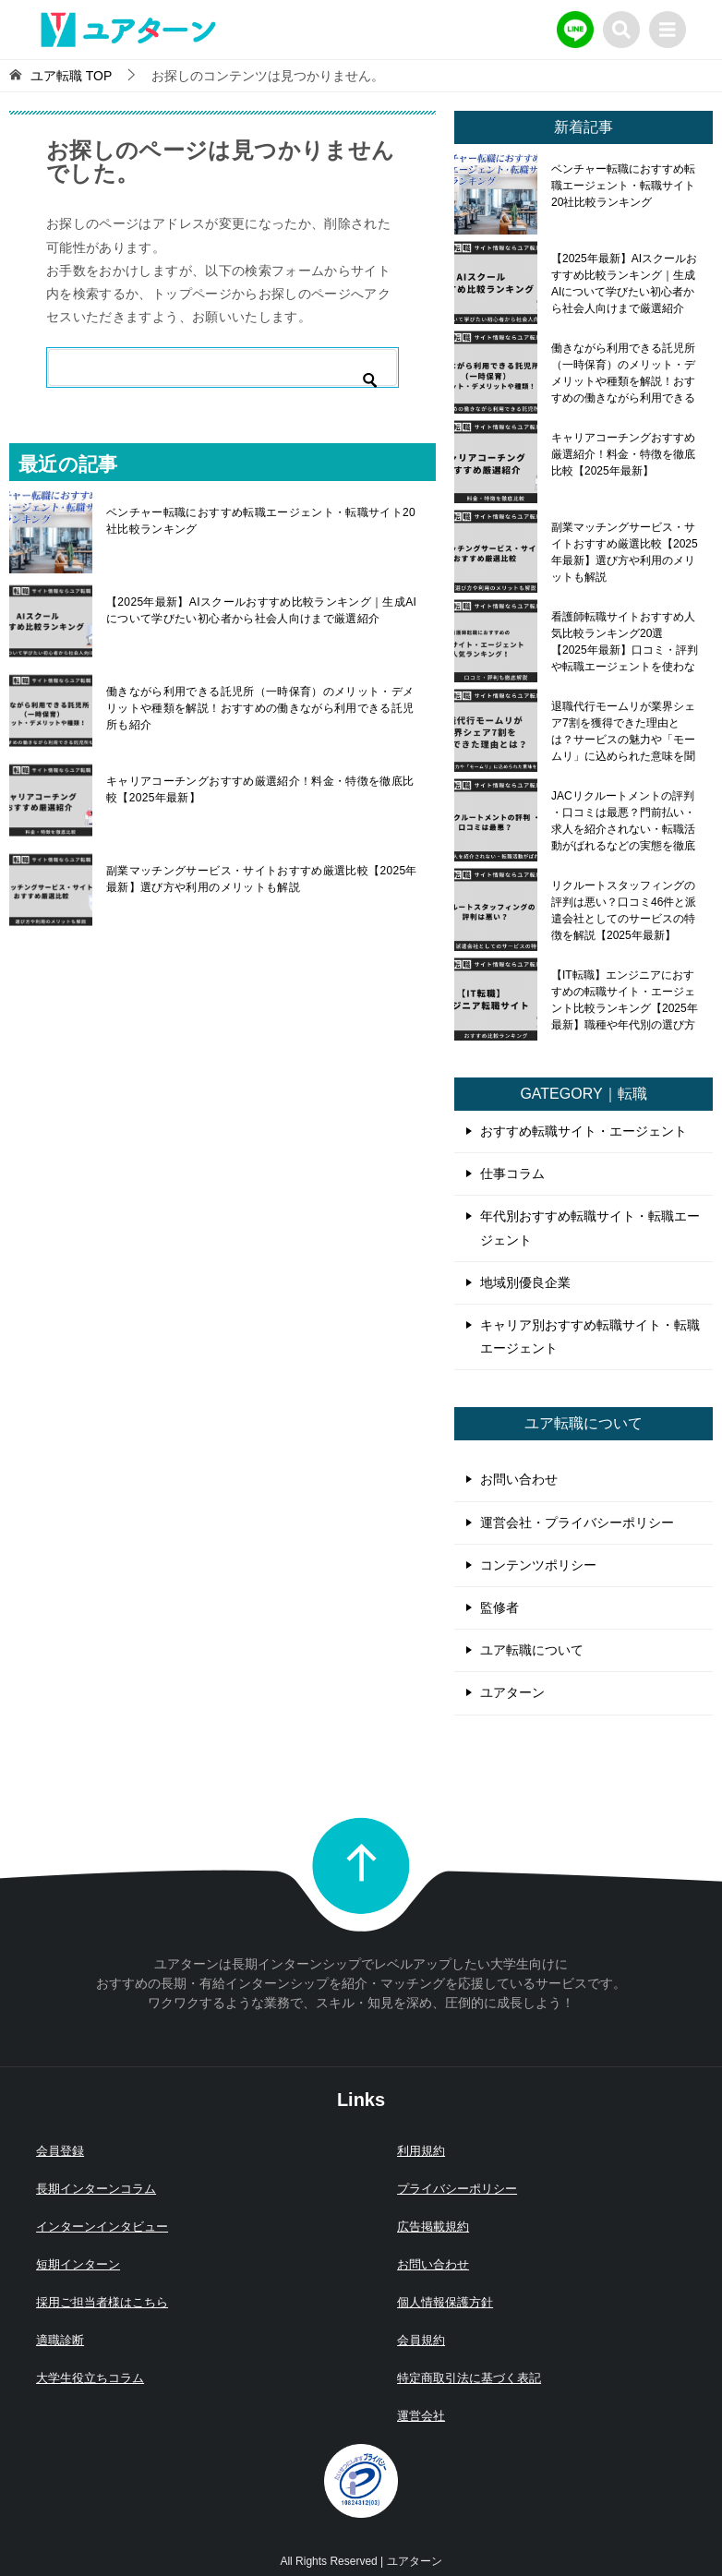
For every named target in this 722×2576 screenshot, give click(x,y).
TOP (71, 75)
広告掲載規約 (433, 2226)
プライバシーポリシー (457, 2189)
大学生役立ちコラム (90, 2378)
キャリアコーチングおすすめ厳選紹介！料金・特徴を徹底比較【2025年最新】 (260, 789)
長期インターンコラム (96, 2189)
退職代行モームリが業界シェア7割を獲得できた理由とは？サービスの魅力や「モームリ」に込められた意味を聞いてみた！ (623, 731)
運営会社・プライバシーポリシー (577, 1522)
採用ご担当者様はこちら (102, 2302)
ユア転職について (532, 1650)
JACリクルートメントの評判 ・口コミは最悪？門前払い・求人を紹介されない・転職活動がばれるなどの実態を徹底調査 (623, 820)
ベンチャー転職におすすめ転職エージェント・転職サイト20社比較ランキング (260, 521)
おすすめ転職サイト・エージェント (583, 1131)
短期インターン (78, 2264)
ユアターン (512, 1692)
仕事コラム (512, 1173)
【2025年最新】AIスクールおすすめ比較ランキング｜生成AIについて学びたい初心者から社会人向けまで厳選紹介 (261, 610)
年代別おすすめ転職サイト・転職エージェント (590, 1227)
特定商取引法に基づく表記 (469, 2378)
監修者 (499, 1607)
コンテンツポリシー (538, 1565)
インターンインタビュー (102, 2226)
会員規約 (421, 2340)
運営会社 (421, 2416)
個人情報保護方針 (445, 2302)
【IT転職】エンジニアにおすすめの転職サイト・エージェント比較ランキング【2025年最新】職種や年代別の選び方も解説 (624, 1000)
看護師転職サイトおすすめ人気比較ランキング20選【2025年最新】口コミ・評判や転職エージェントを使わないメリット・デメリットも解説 (624, 641)
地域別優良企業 (525, 1282)
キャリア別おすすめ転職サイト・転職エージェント (590, 1336)
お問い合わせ (519, 1479)
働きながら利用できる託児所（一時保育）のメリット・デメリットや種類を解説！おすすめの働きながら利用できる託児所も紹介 (260, 708)
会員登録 (60, 2151)
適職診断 (60, 2340)
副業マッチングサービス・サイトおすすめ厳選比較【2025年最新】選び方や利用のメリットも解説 (261, 879)
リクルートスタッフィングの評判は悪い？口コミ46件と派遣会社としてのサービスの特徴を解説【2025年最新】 (623, 910)
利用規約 (421, 2151)
